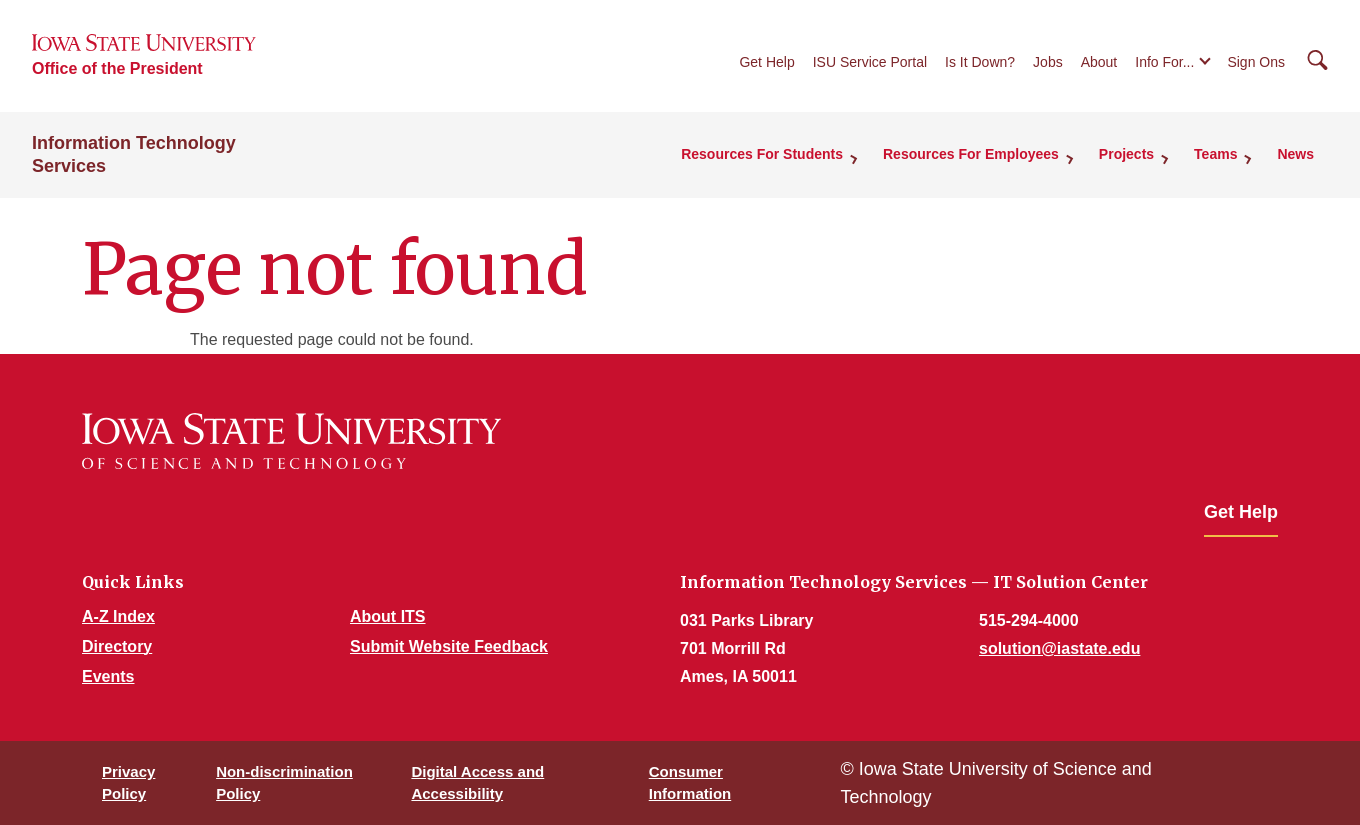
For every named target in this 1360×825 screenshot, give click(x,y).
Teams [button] (1215, 154)
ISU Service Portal (870, 62)
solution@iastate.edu (1059, 648)
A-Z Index (118, 616)
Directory (117, 646)
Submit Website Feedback (449, 646)
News (1295, 154)
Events (108, 676)
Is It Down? (980, 62)
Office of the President (117, 68)
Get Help (766, 62)
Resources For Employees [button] (971, 154)
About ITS (388, 616)
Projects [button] (1126, 154)
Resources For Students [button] (762, 154)
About (1099, 62)
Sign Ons (1256, 62)
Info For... (1164, 62)
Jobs (1048, 62)
